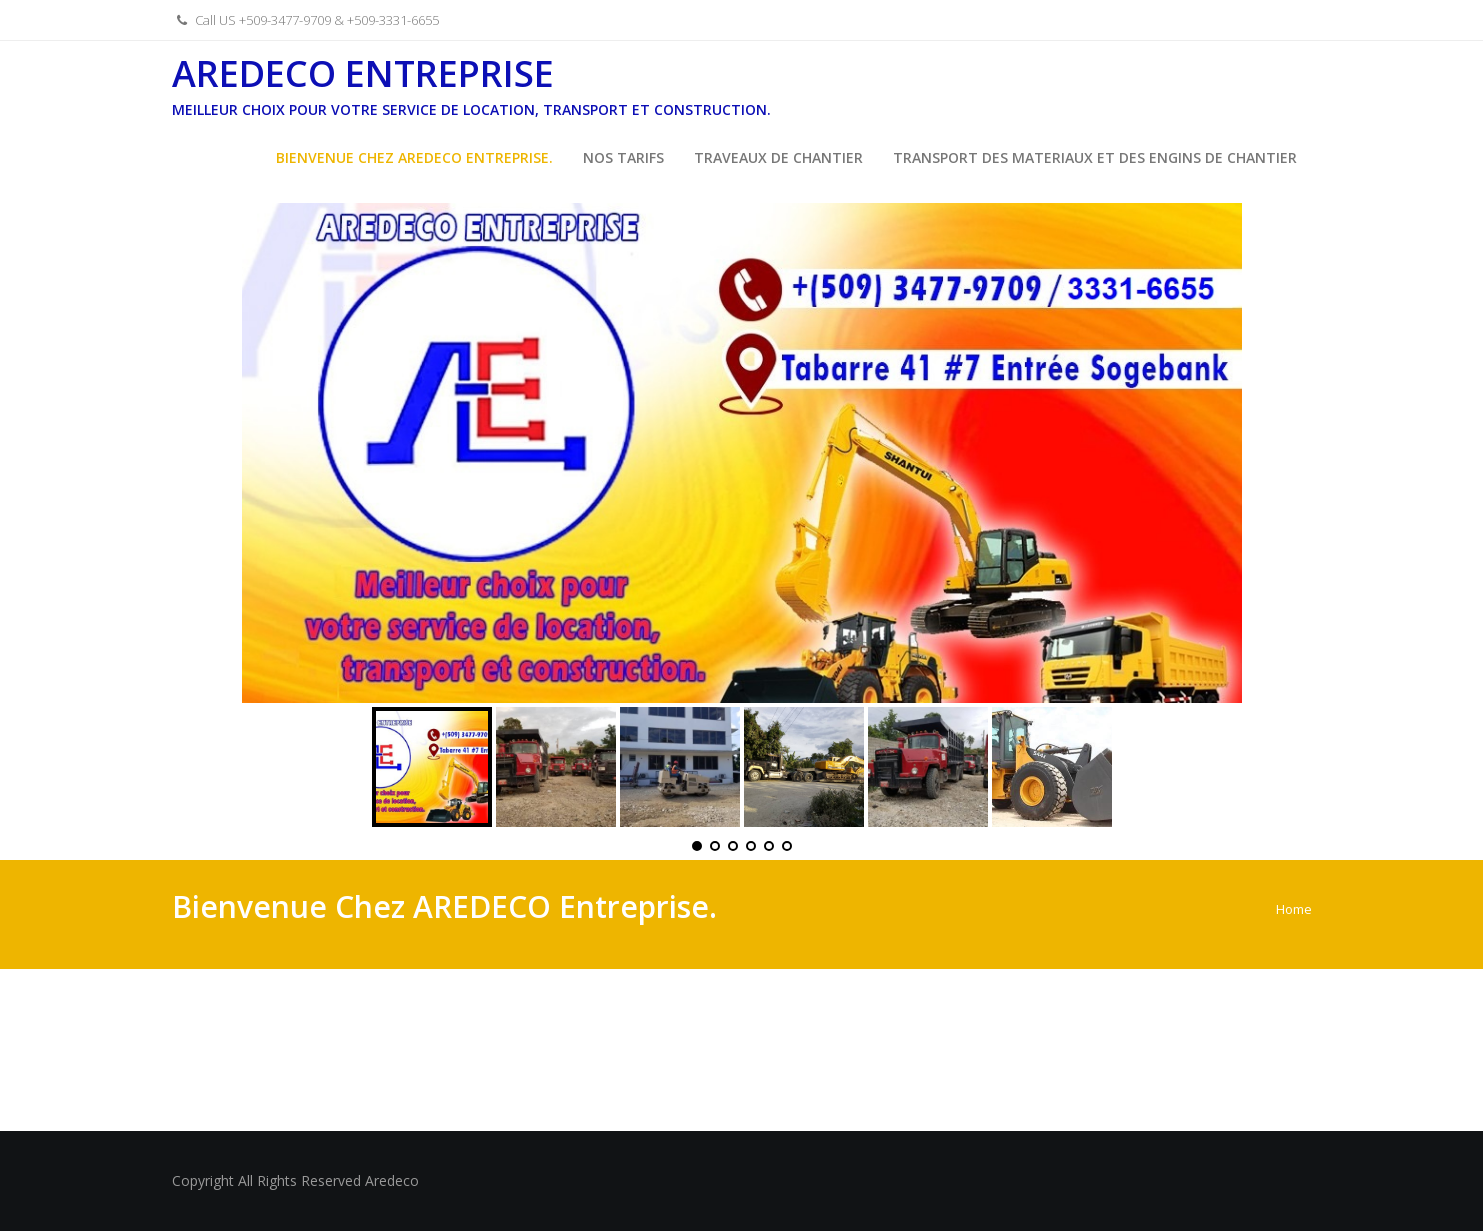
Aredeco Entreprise (363, 73)
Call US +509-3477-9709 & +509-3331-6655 (305, 20)
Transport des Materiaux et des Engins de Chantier (1095, 157)
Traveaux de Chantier (778, 157)
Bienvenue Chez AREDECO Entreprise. (414, 157)
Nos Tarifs (623, 157)
